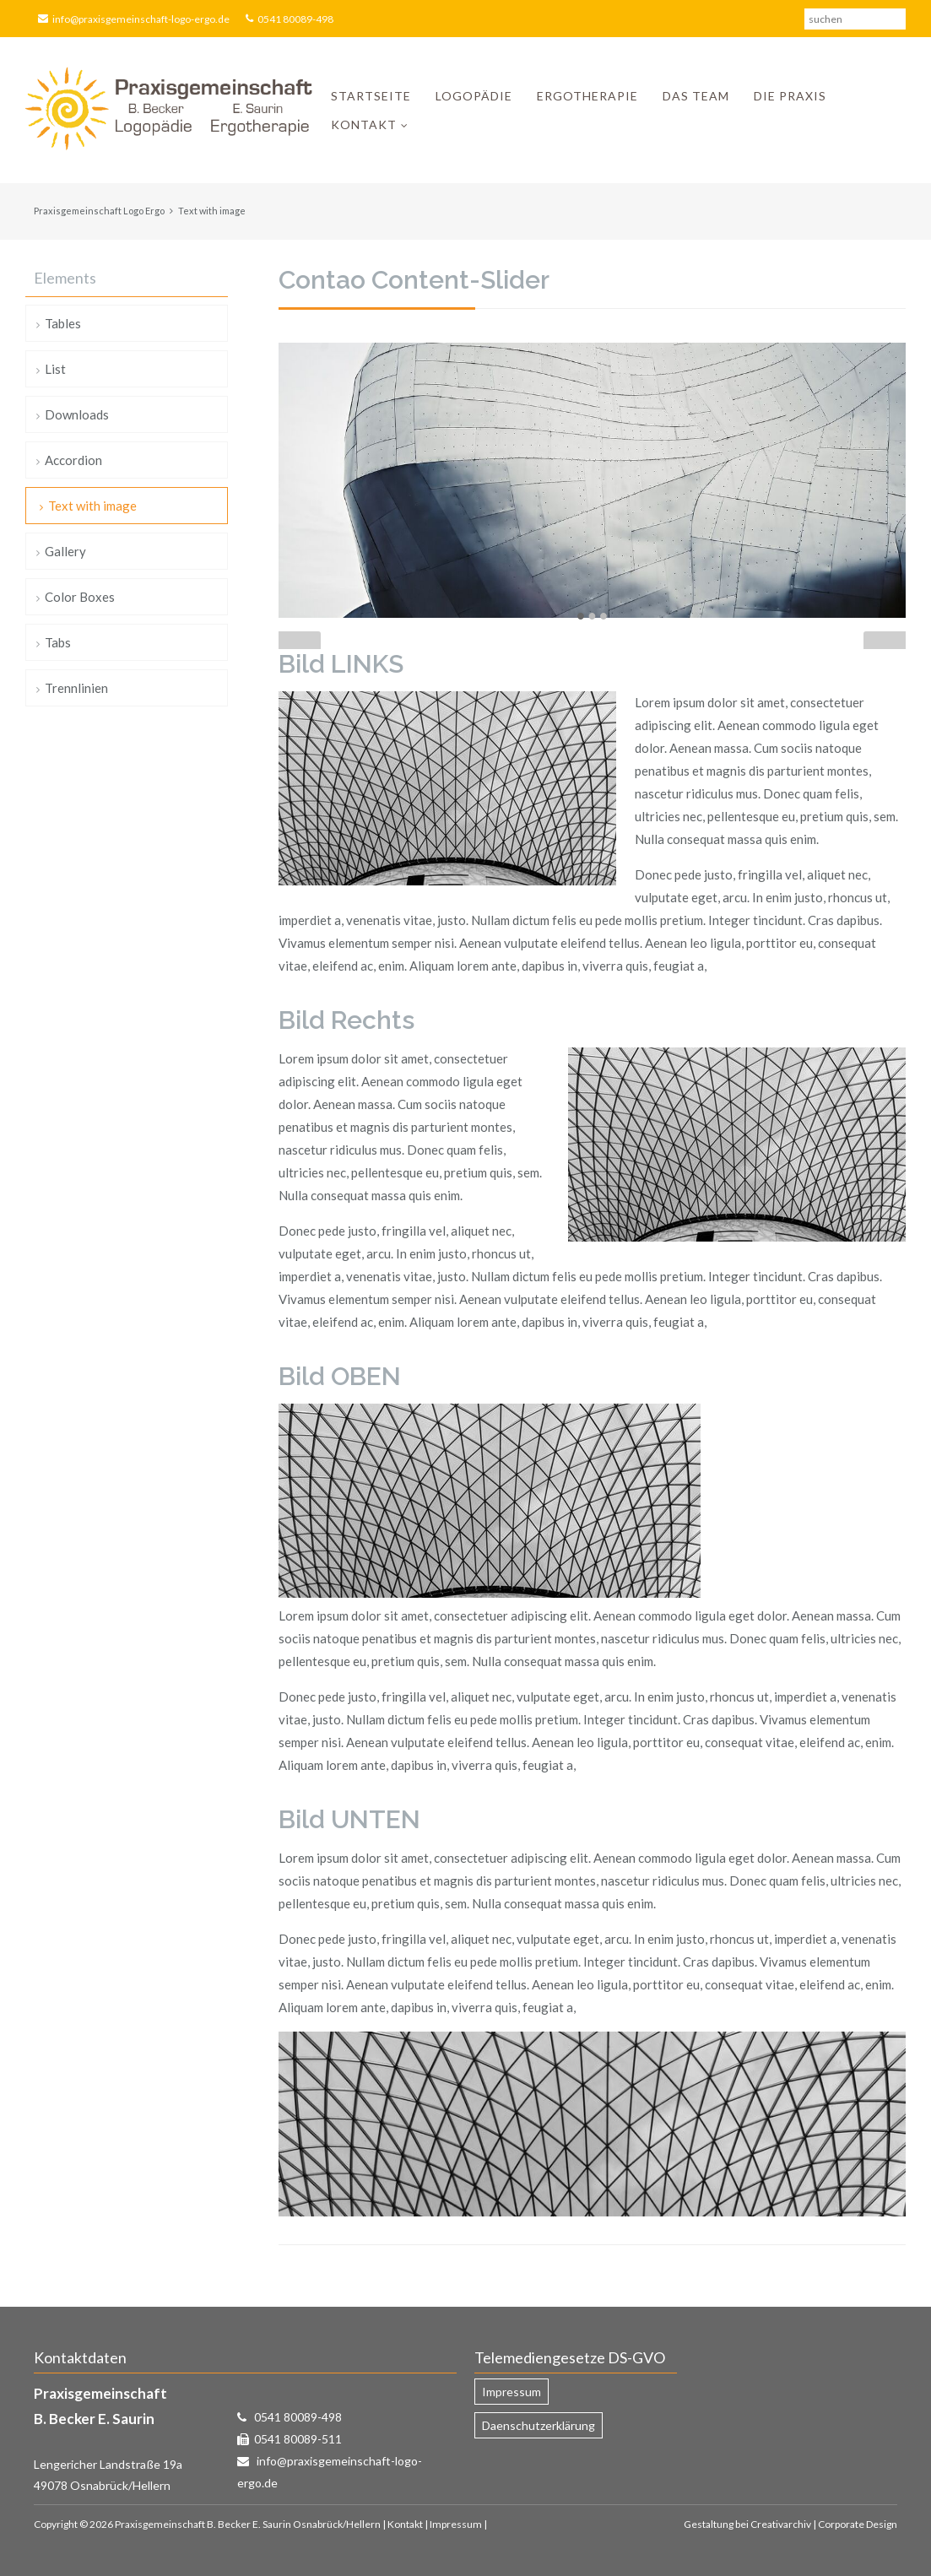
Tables (63, 323)
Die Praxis (790, 96)
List (55, 368)
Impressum (511, 2391)
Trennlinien (76, 687)
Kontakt (364, 124)
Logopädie (474, 96)
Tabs (58, 642)
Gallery (65, 551)
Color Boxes (80, 596)
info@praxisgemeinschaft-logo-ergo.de (141, 19)
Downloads (77, 414)
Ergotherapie (587, 96)
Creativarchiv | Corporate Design (823, 2524)
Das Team (696, 96)
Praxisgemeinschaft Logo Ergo (99, 210)
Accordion (73, 460)
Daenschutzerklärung (538, 2425)
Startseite (371, 96)
